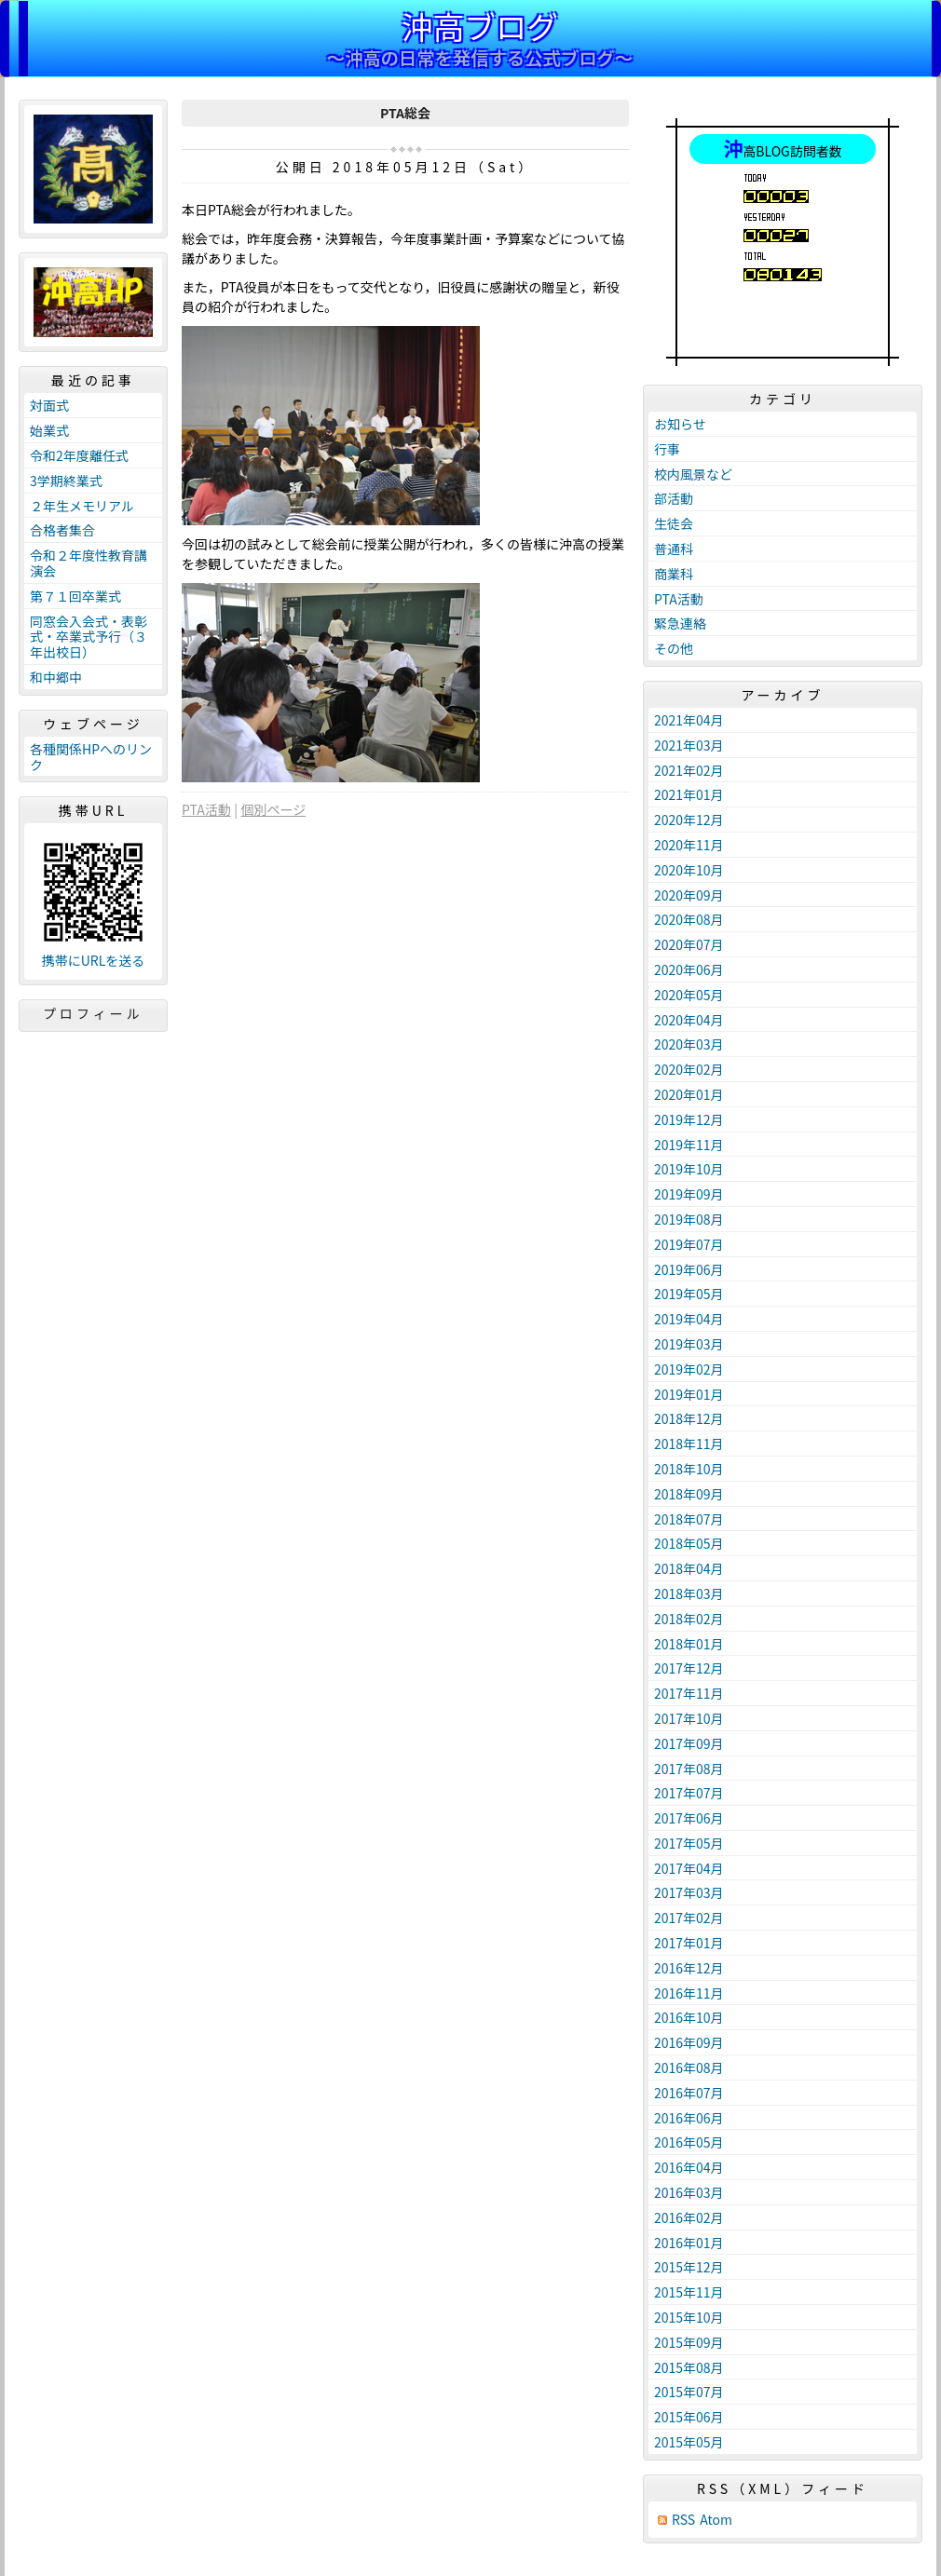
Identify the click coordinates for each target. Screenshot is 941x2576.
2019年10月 (689, 1168)
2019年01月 (689, 1394)
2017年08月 (689, 1768)
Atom (716, 2520)
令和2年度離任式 (79, 455)
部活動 (673, 498)
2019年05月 (689, 1293)
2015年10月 (689, 2317)
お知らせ (680, 423)
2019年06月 (689, 1269)
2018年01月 (689, 1643)
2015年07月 (689, 2391)
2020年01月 (689, 1094)
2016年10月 (689, 2017)
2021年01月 (689, 794)
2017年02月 (689, 1917)
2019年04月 (689, 1318)
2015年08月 (689, 2367)
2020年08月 (689, 919)
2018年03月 (689, 1593)
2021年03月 (689, 745)
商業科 (673, 573)
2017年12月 (689, 1668)
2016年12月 (689, 1968)
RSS (683, 2520)
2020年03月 (689, 1044)
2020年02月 (689, 1069)
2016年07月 (689, 2092)
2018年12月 (689, 1418)
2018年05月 (689, 1543)
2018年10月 (689, 1468)
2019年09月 (689, 1194)
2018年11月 (689, 1443)
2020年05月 (689, 994)
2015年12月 (689, 2266)
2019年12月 (689, 1119)
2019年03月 (689, 1344)
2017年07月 (689, 1792)
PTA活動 (206, 809)
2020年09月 (689, 895)
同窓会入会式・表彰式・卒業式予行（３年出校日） (88, 637)
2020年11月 (689, 844)
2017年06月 (689, 1818)
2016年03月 (689, 2192)
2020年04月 (689, 1019)
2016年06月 (689, 2117)
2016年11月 (689, 1993)
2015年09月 (689, 2342)
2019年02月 (689, 1369)
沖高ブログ (480, 25)
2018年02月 (689, 1618)
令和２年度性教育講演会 (88, 563)
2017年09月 (689, 1743)
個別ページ (273, 809)
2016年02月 (689, 2217)
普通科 (673, 548)
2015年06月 (689, 2416)
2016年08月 (689, 2067)
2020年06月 (689, 969)
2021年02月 (689, 770)
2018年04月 (689, 1568)
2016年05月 (689, 2142)
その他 (673, 648)
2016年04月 (689, 2167)
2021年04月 (689, 720)
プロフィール (93, 1013)
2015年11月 (689, 2292)
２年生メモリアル (82, 505)
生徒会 (673, 523)
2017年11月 (689, 1693)
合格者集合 (62, 530)
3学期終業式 (66, 480)
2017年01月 (689, 1942)
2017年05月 (689, 1843)
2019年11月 (689, 1144)
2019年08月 (689, 1219)
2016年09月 (689, 2042)
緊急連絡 (680, 623)
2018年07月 (689, 1519)
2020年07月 (689, 944)
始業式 (49, 430)
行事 (667, 449)
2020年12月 (689, 819)
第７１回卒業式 (75, 596)
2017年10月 (689, 1718)
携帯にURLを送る (93, 960)
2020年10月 (689, 870)
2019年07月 (689, 1244)
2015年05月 (689, 2442)
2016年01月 (689, 2242)
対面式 (49, 405)
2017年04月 (689, 1868)
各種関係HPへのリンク (91, 756)
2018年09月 (689, 1494)
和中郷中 (56, 677)
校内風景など (693, 474)
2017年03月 (689, 1892)
